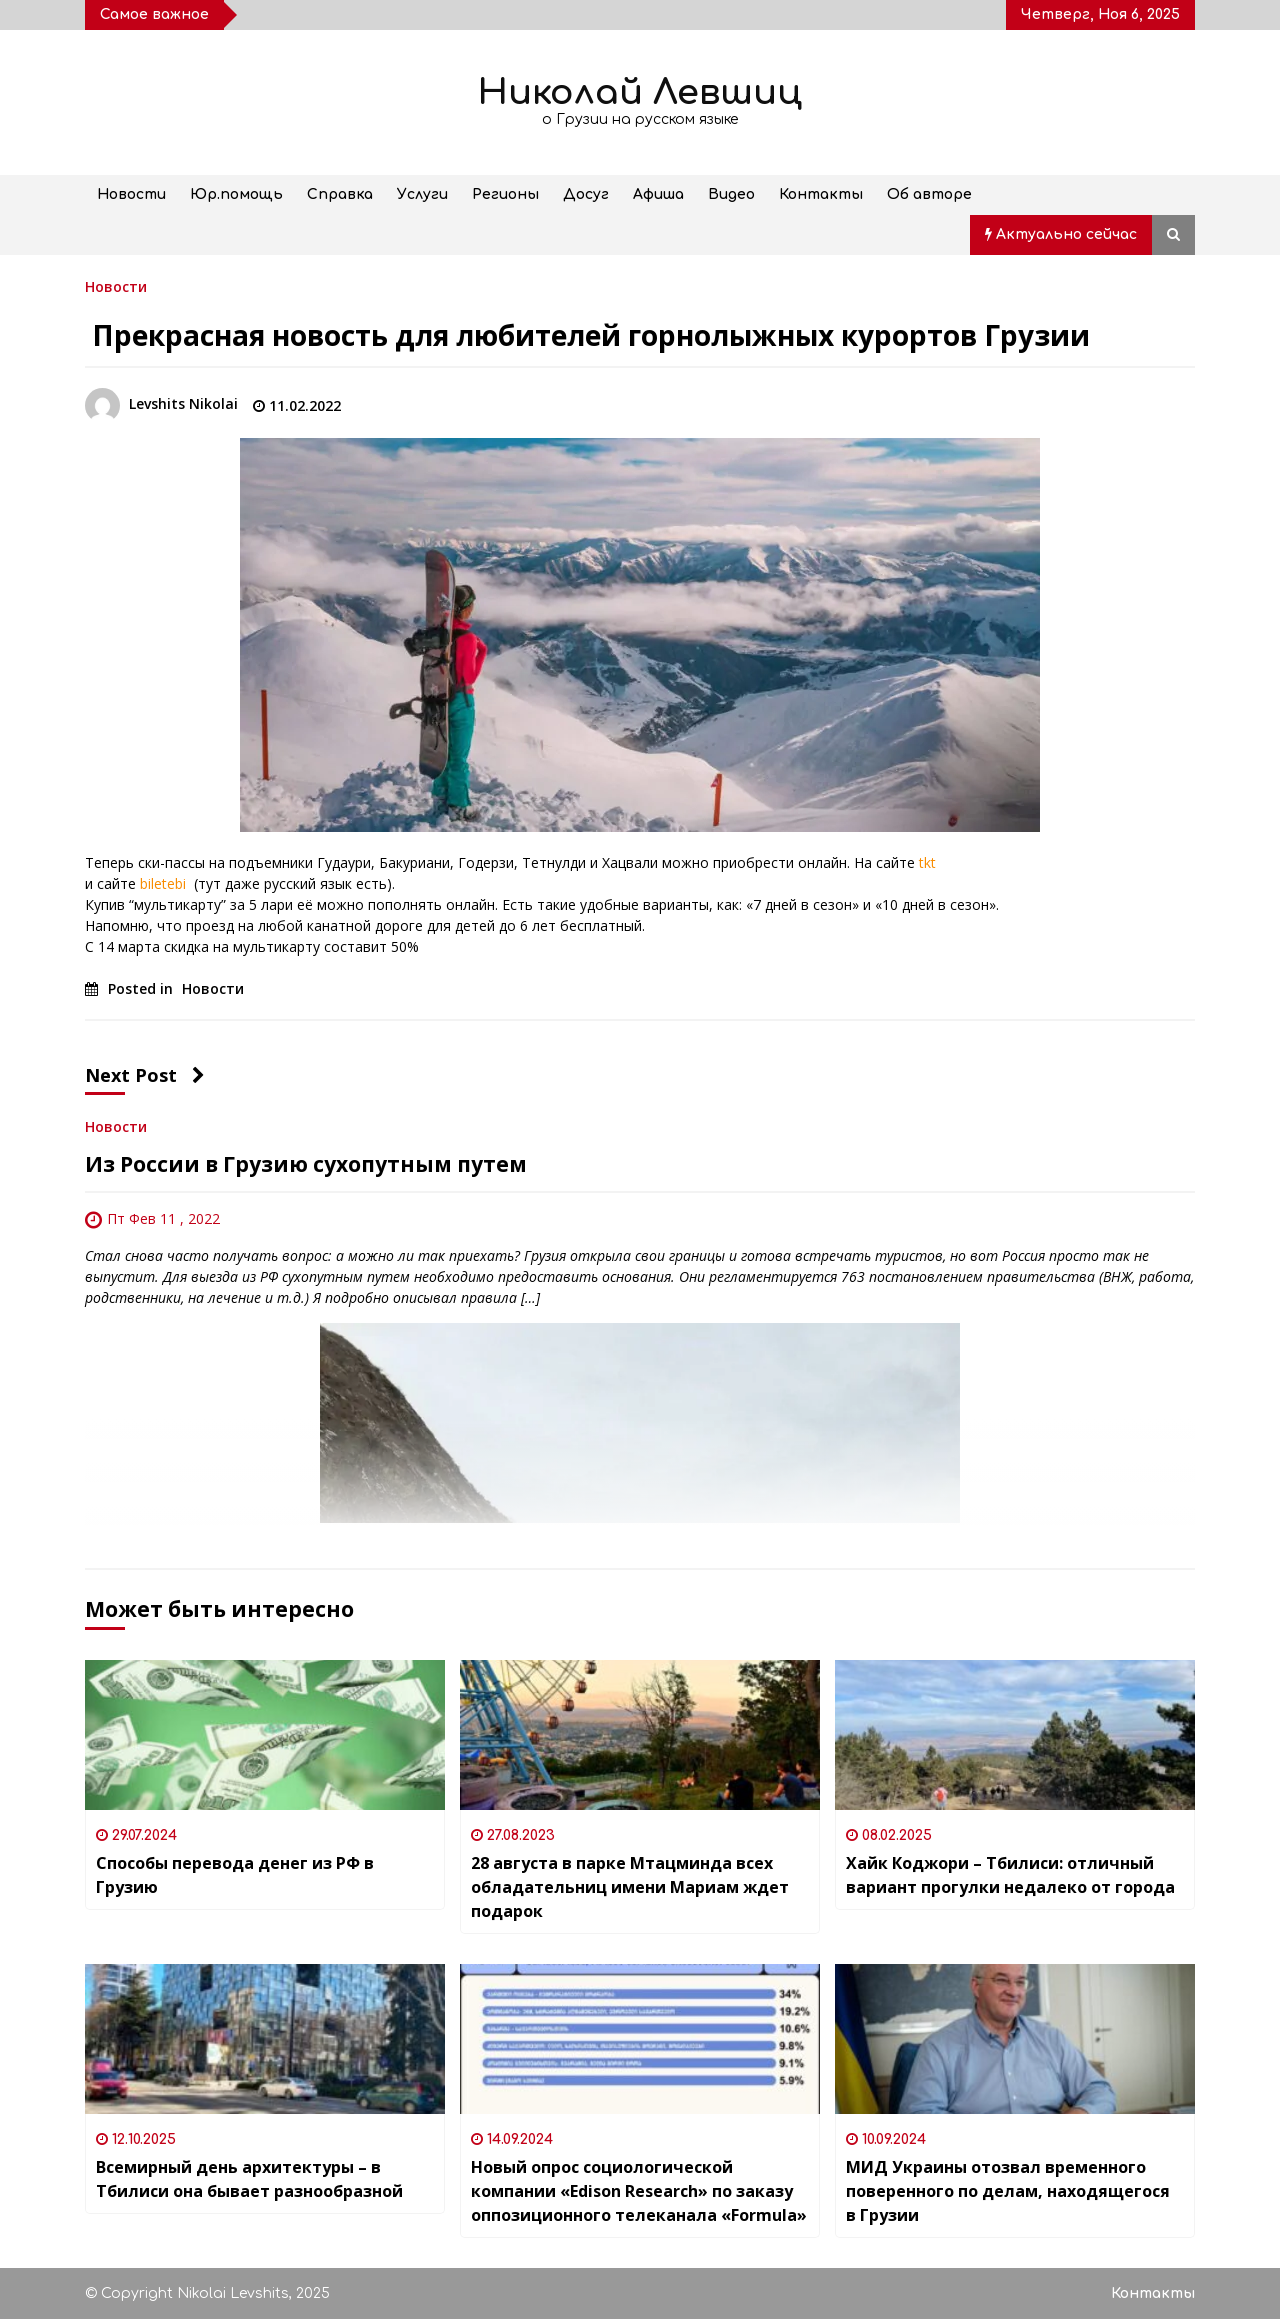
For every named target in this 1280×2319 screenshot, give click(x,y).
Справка (340, 194)
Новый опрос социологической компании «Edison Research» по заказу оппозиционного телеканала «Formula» (639, 2191)
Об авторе (929, 194)
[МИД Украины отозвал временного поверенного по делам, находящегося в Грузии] (1015, 2039)
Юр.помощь (236, 194)
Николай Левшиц (640, 92)
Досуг (586, 194)
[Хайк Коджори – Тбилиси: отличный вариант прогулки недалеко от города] (1015, 1735)
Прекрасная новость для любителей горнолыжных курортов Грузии (587, 335)
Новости (131, 194)
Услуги (422, 194)
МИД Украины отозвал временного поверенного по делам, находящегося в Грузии (1008, 2191)
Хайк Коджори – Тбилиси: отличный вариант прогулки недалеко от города (1010, 1875)
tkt (927, 862)
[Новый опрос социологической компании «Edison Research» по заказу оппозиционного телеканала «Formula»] (640, 2039)
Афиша (658, 194)
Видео (731, 194)
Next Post (145, 1075)
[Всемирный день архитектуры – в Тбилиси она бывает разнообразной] (265, 2039)
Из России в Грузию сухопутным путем (306, 1164)
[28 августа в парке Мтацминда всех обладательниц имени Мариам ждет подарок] (640, 1735)
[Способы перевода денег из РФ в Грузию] (265, 1735)
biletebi (167, 883)
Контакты (821, 194)
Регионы (505, 194)
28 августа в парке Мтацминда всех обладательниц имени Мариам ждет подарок (630, 1887)
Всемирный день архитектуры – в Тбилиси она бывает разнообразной (249, 2179)
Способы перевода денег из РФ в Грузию (235, 1875)
